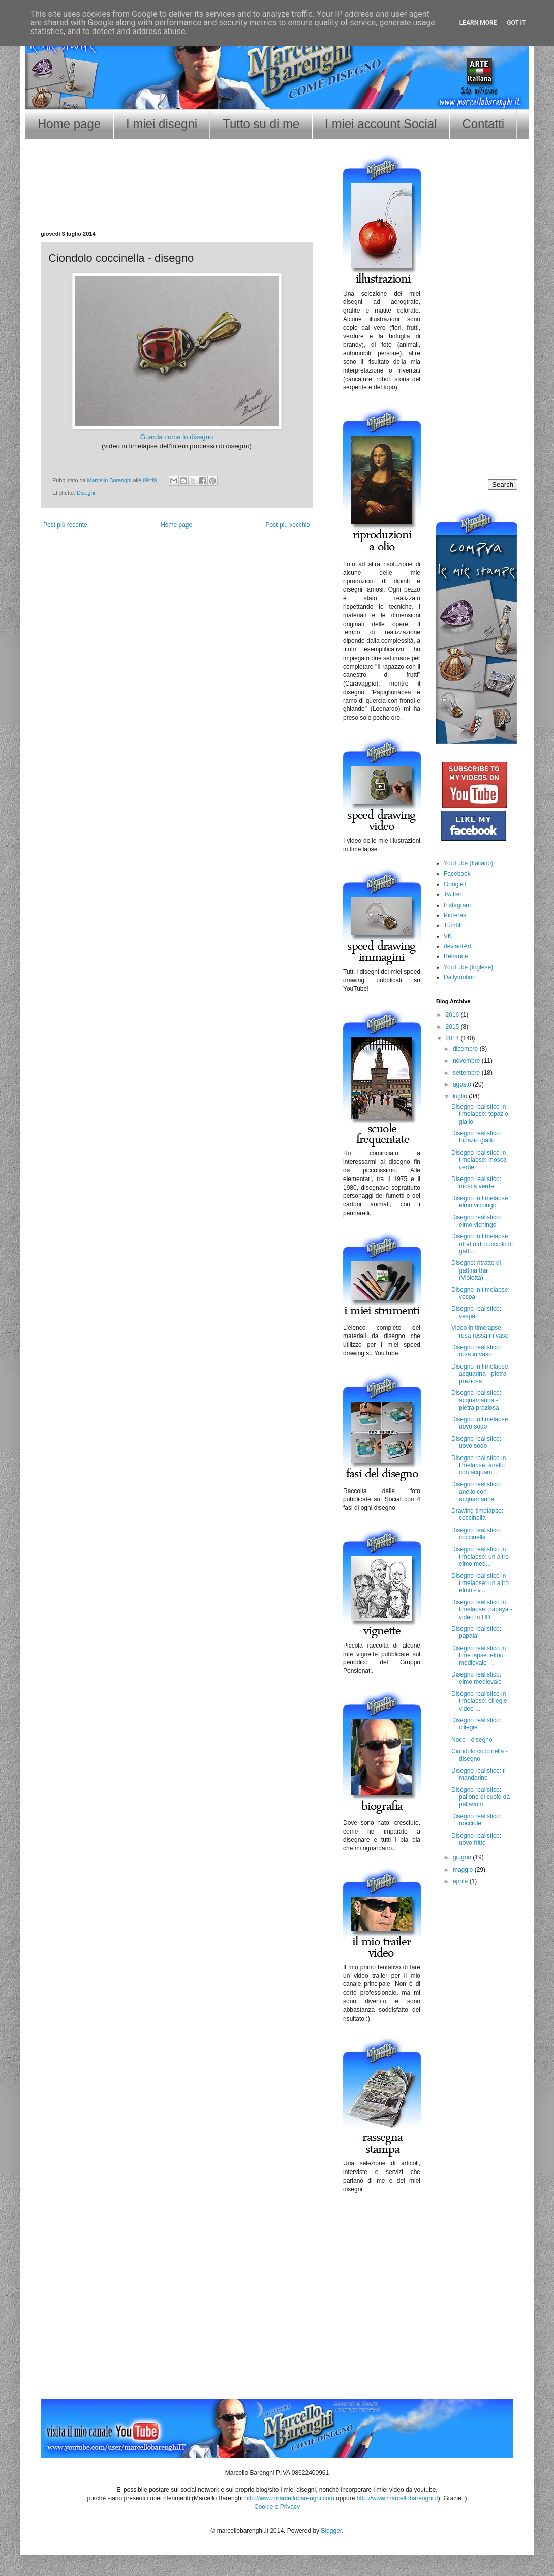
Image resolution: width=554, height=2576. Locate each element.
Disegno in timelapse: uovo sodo (480, 1423)
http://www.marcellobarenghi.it (397, 2498)
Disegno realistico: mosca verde (476, 1182)
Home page (69, 124)
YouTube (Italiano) (468, 863)
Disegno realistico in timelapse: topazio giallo (479, 1114)
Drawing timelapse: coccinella (477, 1514)
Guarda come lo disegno (176, 437)
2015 (453, 1026)
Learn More (478, 22)
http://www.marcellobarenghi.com (289, 2498)
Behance (456, 956)
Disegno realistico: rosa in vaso (476, 1351)
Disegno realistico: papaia (476, 1632)
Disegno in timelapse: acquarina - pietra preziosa (480, 1374)
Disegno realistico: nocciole (476, 1820)
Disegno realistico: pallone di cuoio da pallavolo (480, 1797)
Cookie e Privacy (277, 2506)
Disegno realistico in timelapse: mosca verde (478, 1160)
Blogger (331, 2530)
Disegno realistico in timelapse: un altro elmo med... (480, 1557)
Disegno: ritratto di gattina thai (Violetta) (476, 1270)
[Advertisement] (177, 198)
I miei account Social (381, 124)
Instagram (457, 905)
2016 (453, 1014)
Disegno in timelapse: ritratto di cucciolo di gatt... (482, 1244)
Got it (516, 22)
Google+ (455, 884)
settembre (467, 1072)
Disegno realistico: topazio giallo (476, 1137)
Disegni (86, 493)
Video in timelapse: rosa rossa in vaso (479, 1331)
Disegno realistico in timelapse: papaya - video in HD (481, 1610)
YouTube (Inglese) (468, 967)
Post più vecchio (288, 525)
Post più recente (65, 525)
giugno (463, 1857)
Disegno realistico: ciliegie (476, 1724)
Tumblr (453, 925)
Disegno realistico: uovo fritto (476, 1839)
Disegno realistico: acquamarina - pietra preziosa (476, 1400)
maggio (464, 1869)
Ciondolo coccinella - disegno (479, 1755)
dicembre (466, 1048)
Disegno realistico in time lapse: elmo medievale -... (478, 1655)
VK (448, 936)
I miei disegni (161, 124)
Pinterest (456, 915)
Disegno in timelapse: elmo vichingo (480, 1202)
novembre (467, 1060)
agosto (463, 1084)
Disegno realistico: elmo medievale (476, 1678)
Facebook (457, 873)
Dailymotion (460, 977)
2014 (453, 1038)
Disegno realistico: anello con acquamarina (476, 1492)
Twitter (452, 894)
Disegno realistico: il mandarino (478, 1774)
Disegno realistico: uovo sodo (476, 1442)
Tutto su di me (261, 124)
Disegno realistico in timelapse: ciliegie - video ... (481, 1701)
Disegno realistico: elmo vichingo (476, 1221)
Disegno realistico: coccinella (476, 1534)
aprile (461, 1881)
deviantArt (457, 946)
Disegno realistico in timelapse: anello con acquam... (478, 1465)
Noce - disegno (472, 1739)
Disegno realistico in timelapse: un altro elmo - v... (480, 1583)
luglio (461, 1096)
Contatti (483, 124)
